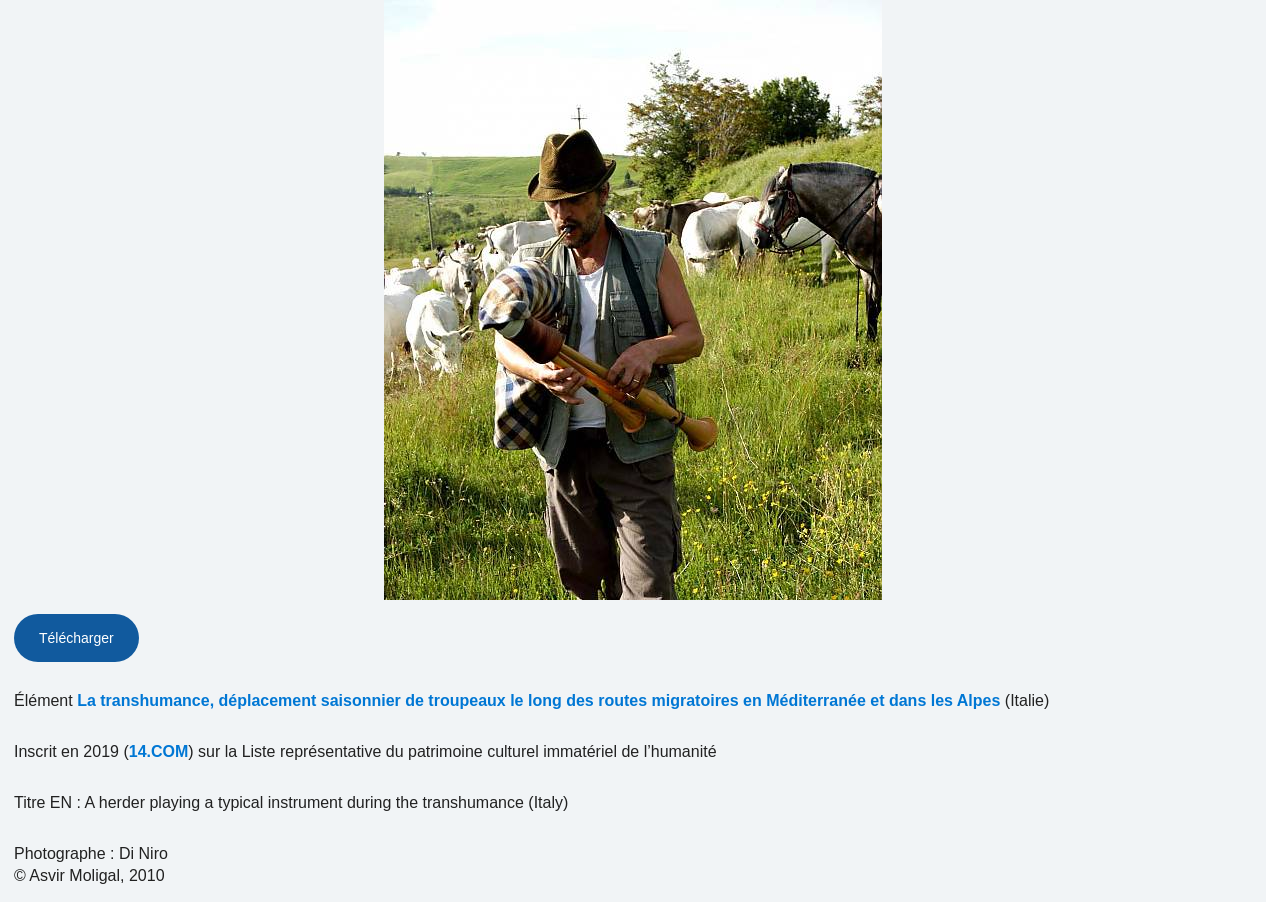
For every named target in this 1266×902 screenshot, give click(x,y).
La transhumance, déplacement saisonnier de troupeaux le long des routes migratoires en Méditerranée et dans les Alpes (538, 700)
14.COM (159, 751)
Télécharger (76, 638)
